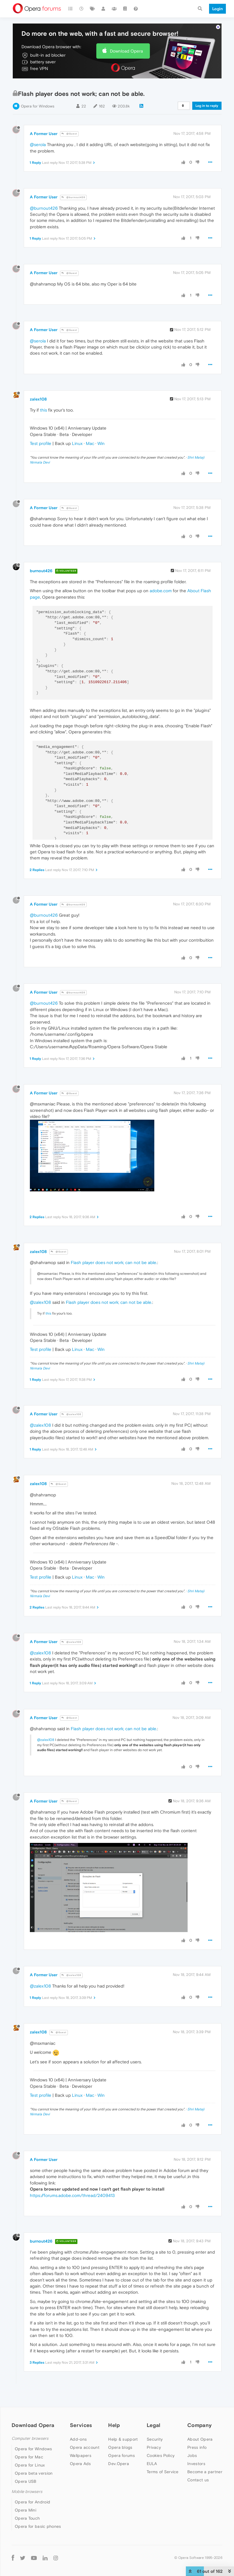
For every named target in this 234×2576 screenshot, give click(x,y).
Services (81, 2425)
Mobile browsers (27, 2491)
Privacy (154, 2447)
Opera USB (26, 2481)
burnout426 (41, 570)
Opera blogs (120, 2447)
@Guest (69, 133)
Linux (77, 443)
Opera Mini (25, 2510)
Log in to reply (206, 106)
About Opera (200, 2439)
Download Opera (126, 51)
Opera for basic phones (38, 2526)
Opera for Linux (30, 2465)
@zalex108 (40, 1302)
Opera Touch (27, 2518)
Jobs (192, 2455)
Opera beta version (33, 2473)
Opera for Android (32, 2502)
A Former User (43, 133)
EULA (152, 2463)
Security (155, 2439)
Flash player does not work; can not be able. (114, 1262)
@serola (38, 144)
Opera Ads (80, 2463)
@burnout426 (73, 197)
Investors (196, 2463)
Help (114, 2425)
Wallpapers (80, 2455)
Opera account (84, 2447)
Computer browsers (30, 2438)
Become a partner (204, 2471)
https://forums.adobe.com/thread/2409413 (72, 2195)
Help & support (123, 2439)
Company (199, 2425)
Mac (90, 443)
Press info (196, 2447)
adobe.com (161, 590)
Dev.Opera (118, 2463)
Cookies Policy (161, 2455)
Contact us (198, 2480)
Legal (154, 2425)
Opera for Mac (29, 2457)
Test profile (40, 443)
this (43, 410)
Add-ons (78, 2439)
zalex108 (38, 399)
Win (101, 443)
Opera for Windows (37, 106)
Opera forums (121, 2455)
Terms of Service (163, 2471)
